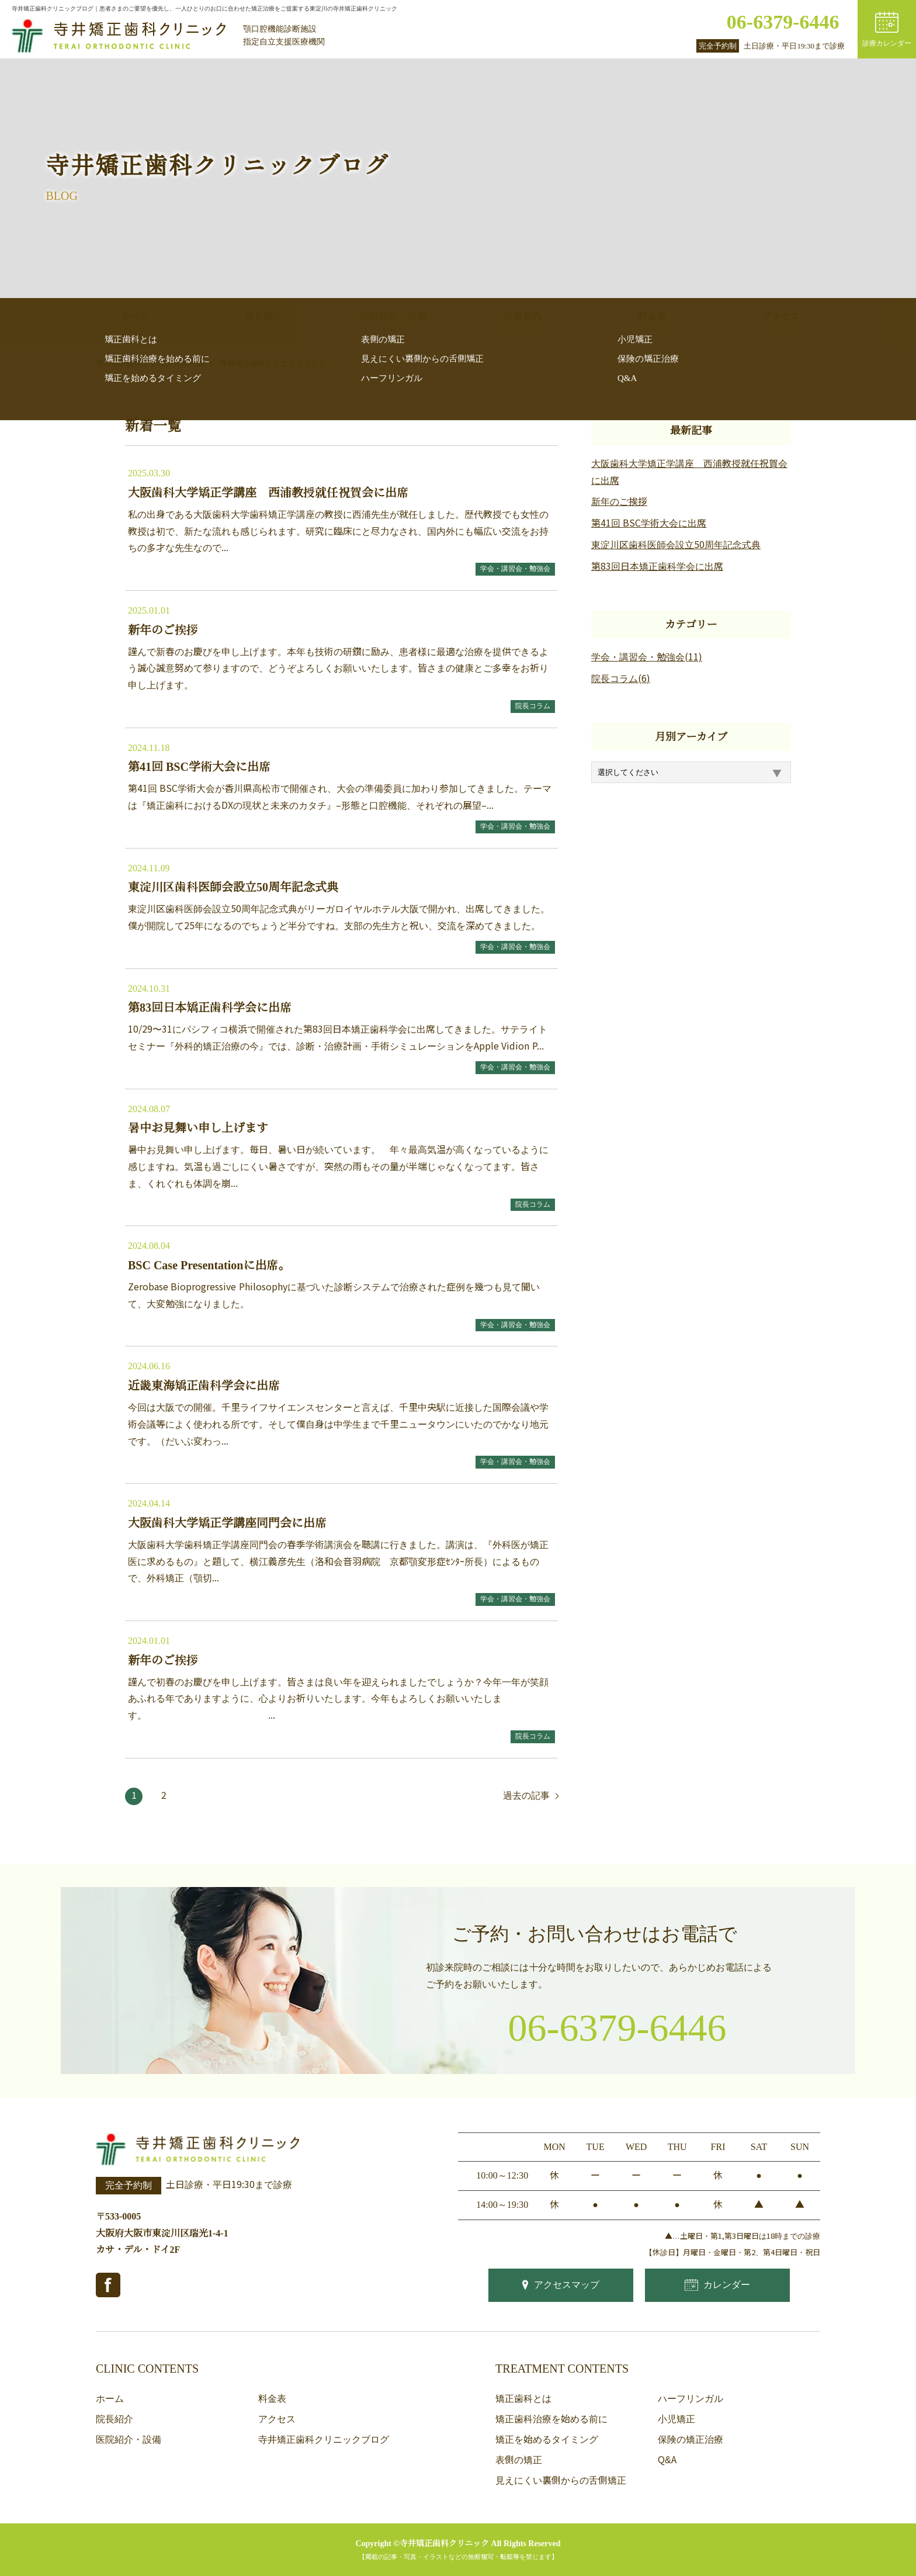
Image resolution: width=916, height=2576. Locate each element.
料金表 (272, 2399)
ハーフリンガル (690, 2399)
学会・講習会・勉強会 (515, 569)
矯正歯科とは (523, 2399)
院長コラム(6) (620, 679)
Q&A (667, 2460)
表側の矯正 (518, 2460)
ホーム (110, 2399)
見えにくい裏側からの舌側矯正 (560, 2480)
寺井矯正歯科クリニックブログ (323, 2440)
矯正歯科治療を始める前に (551, 2419)
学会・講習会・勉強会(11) (646, 657)
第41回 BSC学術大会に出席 (648, 523)
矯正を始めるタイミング (546, 2440)
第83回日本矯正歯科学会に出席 (657, 567)
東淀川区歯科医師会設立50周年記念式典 (676, 545)
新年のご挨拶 (619, 502)
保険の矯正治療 (690, 2440)
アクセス (277, 2419)
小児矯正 (676, 2419)
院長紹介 (114, 2419)
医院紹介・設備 (128, 2440)
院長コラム (532, 706)
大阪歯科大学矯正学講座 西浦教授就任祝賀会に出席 (689, 472)
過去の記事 (526, 1796)
